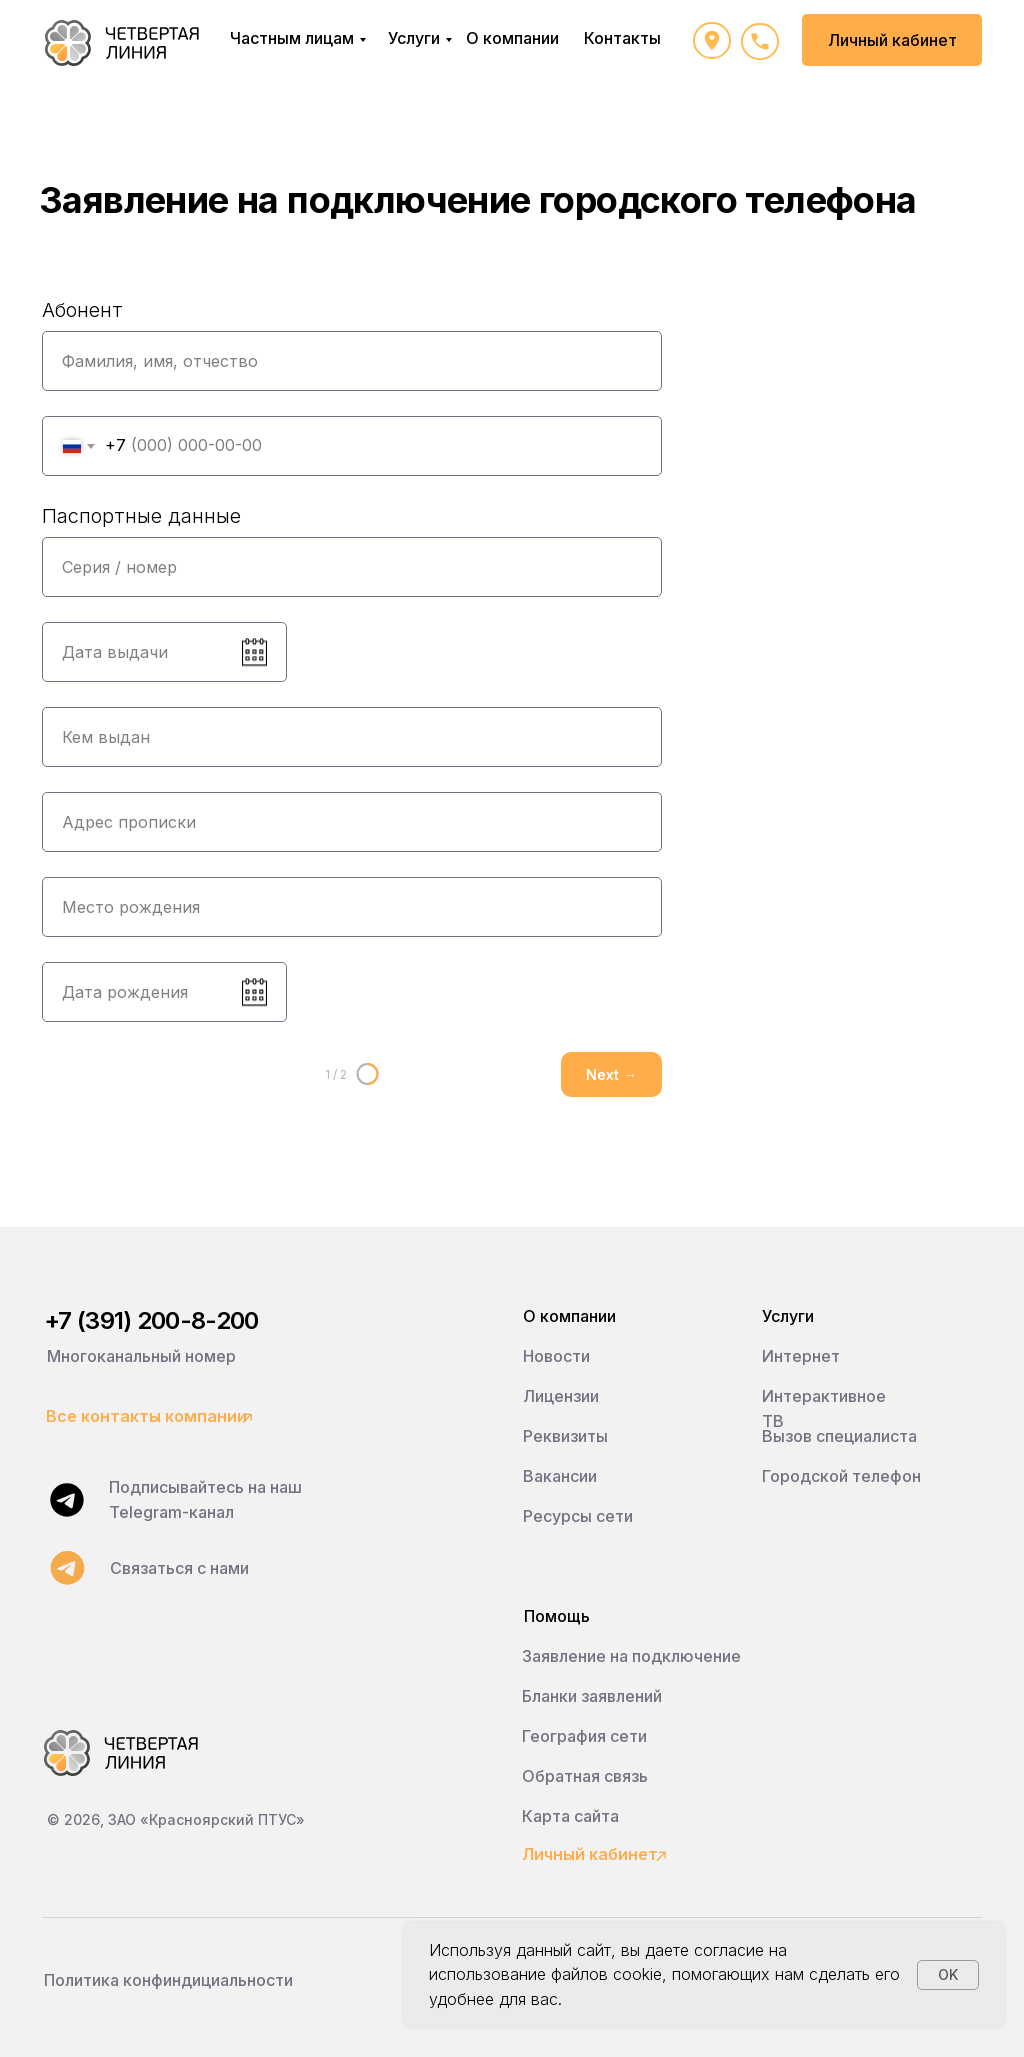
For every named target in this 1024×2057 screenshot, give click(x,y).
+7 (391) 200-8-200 (151, 1320)
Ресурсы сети (578, 1516)
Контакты (622, 38)
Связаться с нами (179, 1568)
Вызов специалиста (839, 1436)
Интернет (801, 1356)
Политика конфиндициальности (168, 1980)
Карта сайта (570, 1816)
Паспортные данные (141, 516)
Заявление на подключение (631, 1656)
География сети (584, 1736)
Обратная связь (585, 1776)
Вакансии (560, 1476)
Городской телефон (841, 1476)
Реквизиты (565, 1436)
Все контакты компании (146, 1416)
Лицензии (561, 1396)
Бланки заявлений (592, 1696)
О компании (512, 38)
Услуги (414, 38)
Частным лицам (292, 38)
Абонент (82, 310)
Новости (556, 1356)
